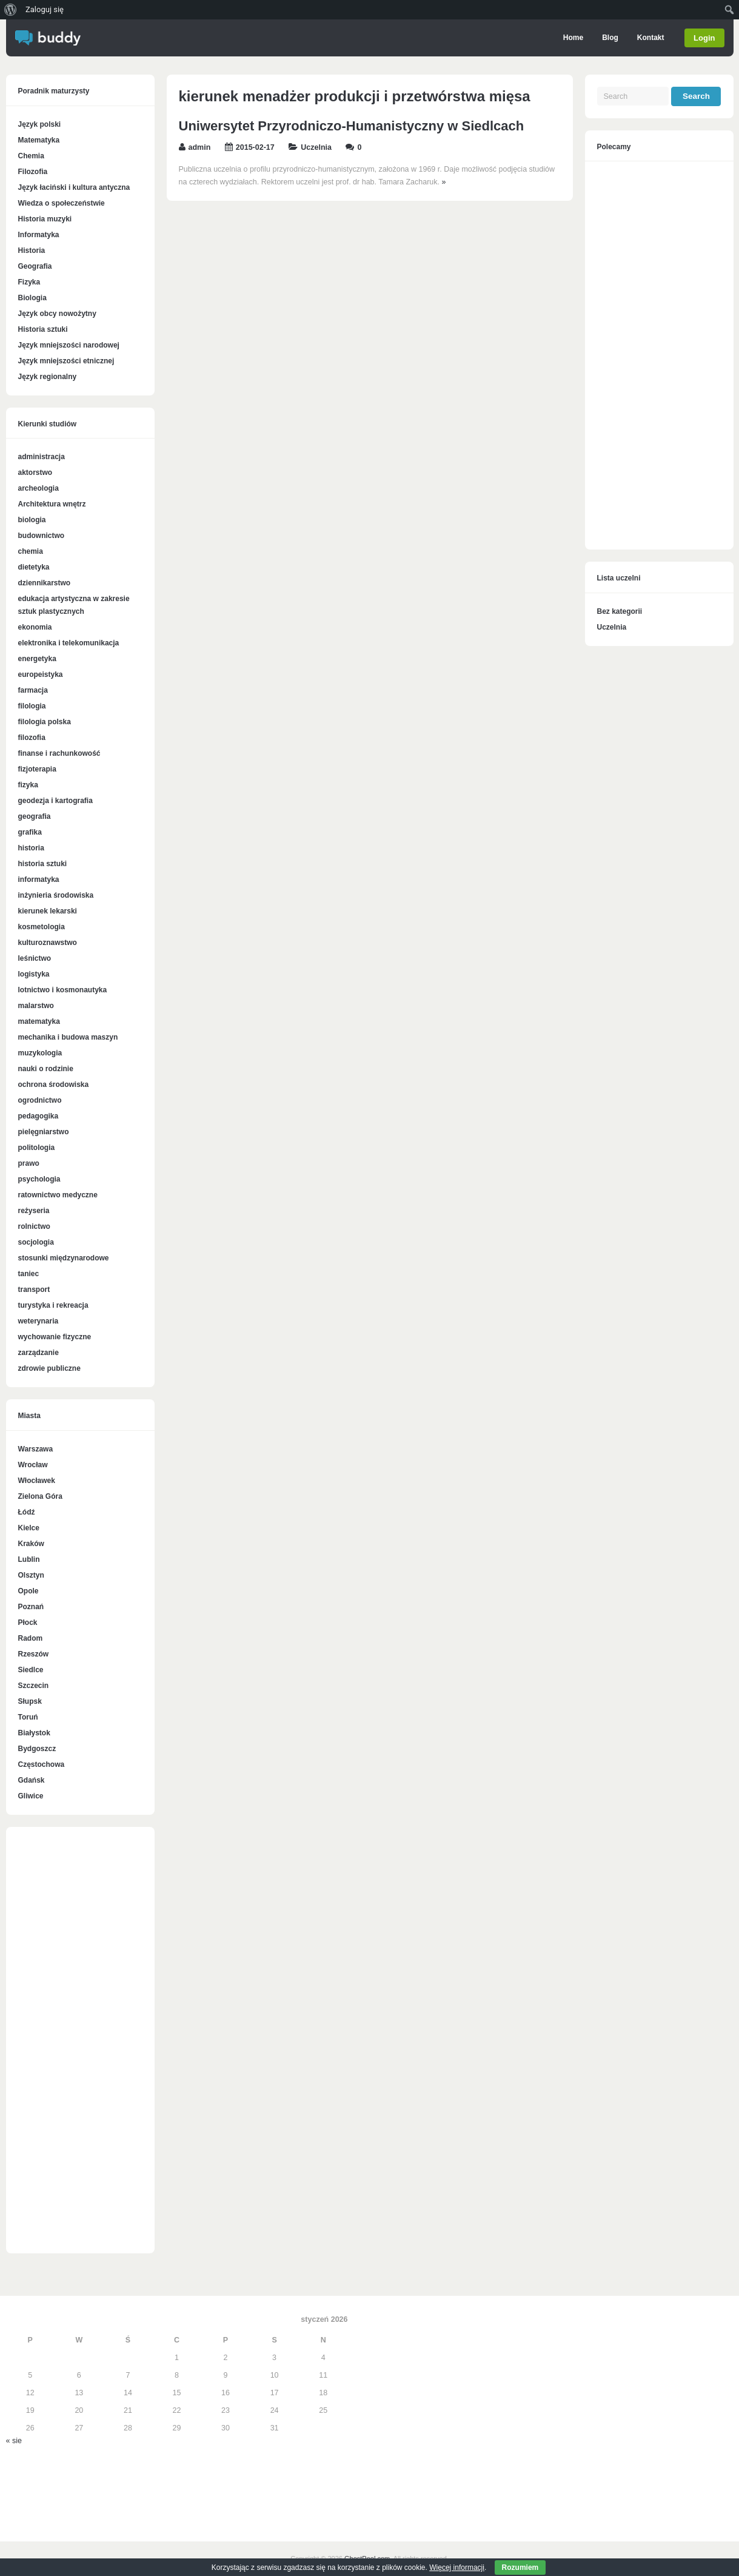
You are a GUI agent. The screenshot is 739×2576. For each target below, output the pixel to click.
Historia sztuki (43, 329)
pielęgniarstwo (43, 1132)
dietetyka (34, 567)
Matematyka (39, 140)
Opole (28, 1591)
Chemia (31, 156)
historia (31, 848)
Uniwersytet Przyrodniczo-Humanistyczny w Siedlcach (351, 125)
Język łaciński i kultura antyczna (74, 187)
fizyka (28, 785)
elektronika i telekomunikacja (68, 643)
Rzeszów (33, 1654)
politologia (36, 1147)
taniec (28, 1274)
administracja (41, 456)
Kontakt (649, 37)
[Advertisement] (80, 2046)
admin (200, 147)
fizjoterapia (37, 769)
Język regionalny (47, 376)
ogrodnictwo (40, 1100)
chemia (30, 551)
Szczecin (33, 1685)
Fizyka (29, 282)
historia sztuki (42, 863)
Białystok (34, 1733)
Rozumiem (520, 2567)
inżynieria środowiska (56, 895)
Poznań (31, 1606)
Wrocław (33, 1465)
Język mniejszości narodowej (68, 345)
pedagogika (38, 1116)
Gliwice (31, 1796)
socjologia (36, 1242)
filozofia (31, 737)
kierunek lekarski (47, 911)
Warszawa (35, 1449)
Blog (609, 37)
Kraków (31, 1543)
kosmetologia (41, 927)
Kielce (28, 1528)
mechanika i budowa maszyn (68, 1037)
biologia (32, 520)
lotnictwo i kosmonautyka (62, 990)
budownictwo (41, 535)
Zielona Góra (40, 1496)
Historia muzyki (45, 219)
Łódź (26, 1512)
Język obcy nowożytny (57, 313)
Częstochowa (41, 1764)
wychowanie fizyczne (55, 1337)
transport (34, 1289)
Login (704, 37)
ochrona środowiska (53, 1084)
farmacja (33, 690)
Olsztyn (31, 1575)
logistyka (34, 974)
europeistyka (40, 674)
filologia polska (44, 722)
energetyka (37, 658)
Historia (31, 250)
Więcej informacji (456, 2567)
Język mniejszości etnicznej (66, 361)
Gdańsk (31, 1780)
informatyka (38, 879)
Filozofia (33, 171)
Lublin (29, 1559)
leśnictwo (35, 958)
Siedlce (31, 1670)
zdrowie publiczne (49, 1368)
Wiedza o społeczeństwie (61, 203)
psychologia (39, 1179)
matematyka (39, 1021)
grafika (30, 832)
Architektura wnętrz (52, 504)
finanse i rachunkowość (59, 753)
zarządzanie (38, 1352)
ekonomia (35, 627)
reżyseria (34, 1210)
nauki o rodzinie (45, 1068)
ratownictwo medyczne (58, 1195)
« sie (14, 2440)
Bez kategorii (620, 611)
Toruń (28, 1717)
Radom (30, 1638)
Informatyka (38, 234)
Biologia (32, 298)
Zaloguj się (44, 9)
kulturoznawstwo (47, 942)
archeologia (38, 488)
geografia (34, 816)
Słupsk (30, 1701)
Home (572, 37)
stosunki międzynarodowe (63, 1258)
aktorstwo (35, 472)
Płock (28, 1622)
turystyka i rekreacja (53, 1305)
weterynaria (38, 1321)
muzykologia (40, 1053)
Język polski (39, 124)
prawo (28, 1163)
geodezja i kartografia (55, 800)
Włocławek (36, 1480)
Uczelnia (316, 147)
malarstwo (36, 1005)
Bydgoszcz (37, 1748)
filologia (32, 706)
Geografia (35, 266)
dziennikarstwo (44, 583)
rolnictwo (34, 1226)
